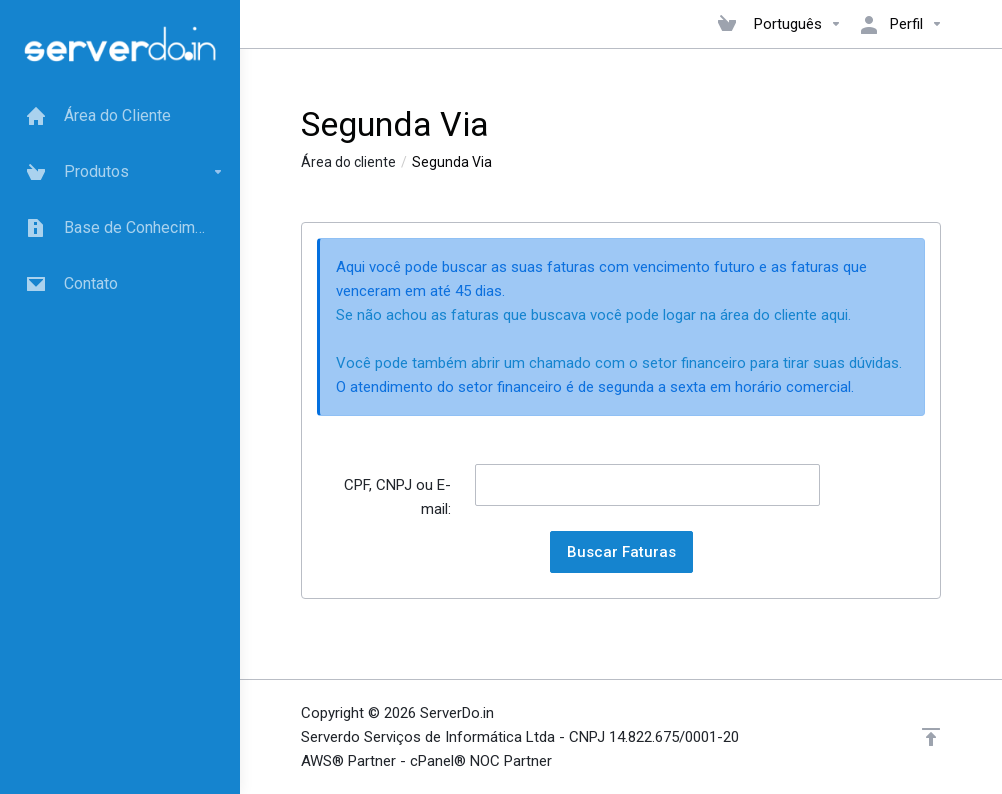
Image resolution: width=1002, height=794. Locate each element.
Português (798, 24)
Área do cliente (348, 162)
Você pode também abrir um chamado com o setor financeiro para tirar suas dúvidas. (619, 363)
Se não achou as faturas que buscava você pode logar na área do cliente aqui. (593, 315)
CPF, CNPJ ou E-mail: (397, 497)
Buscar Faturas (621, 552)
